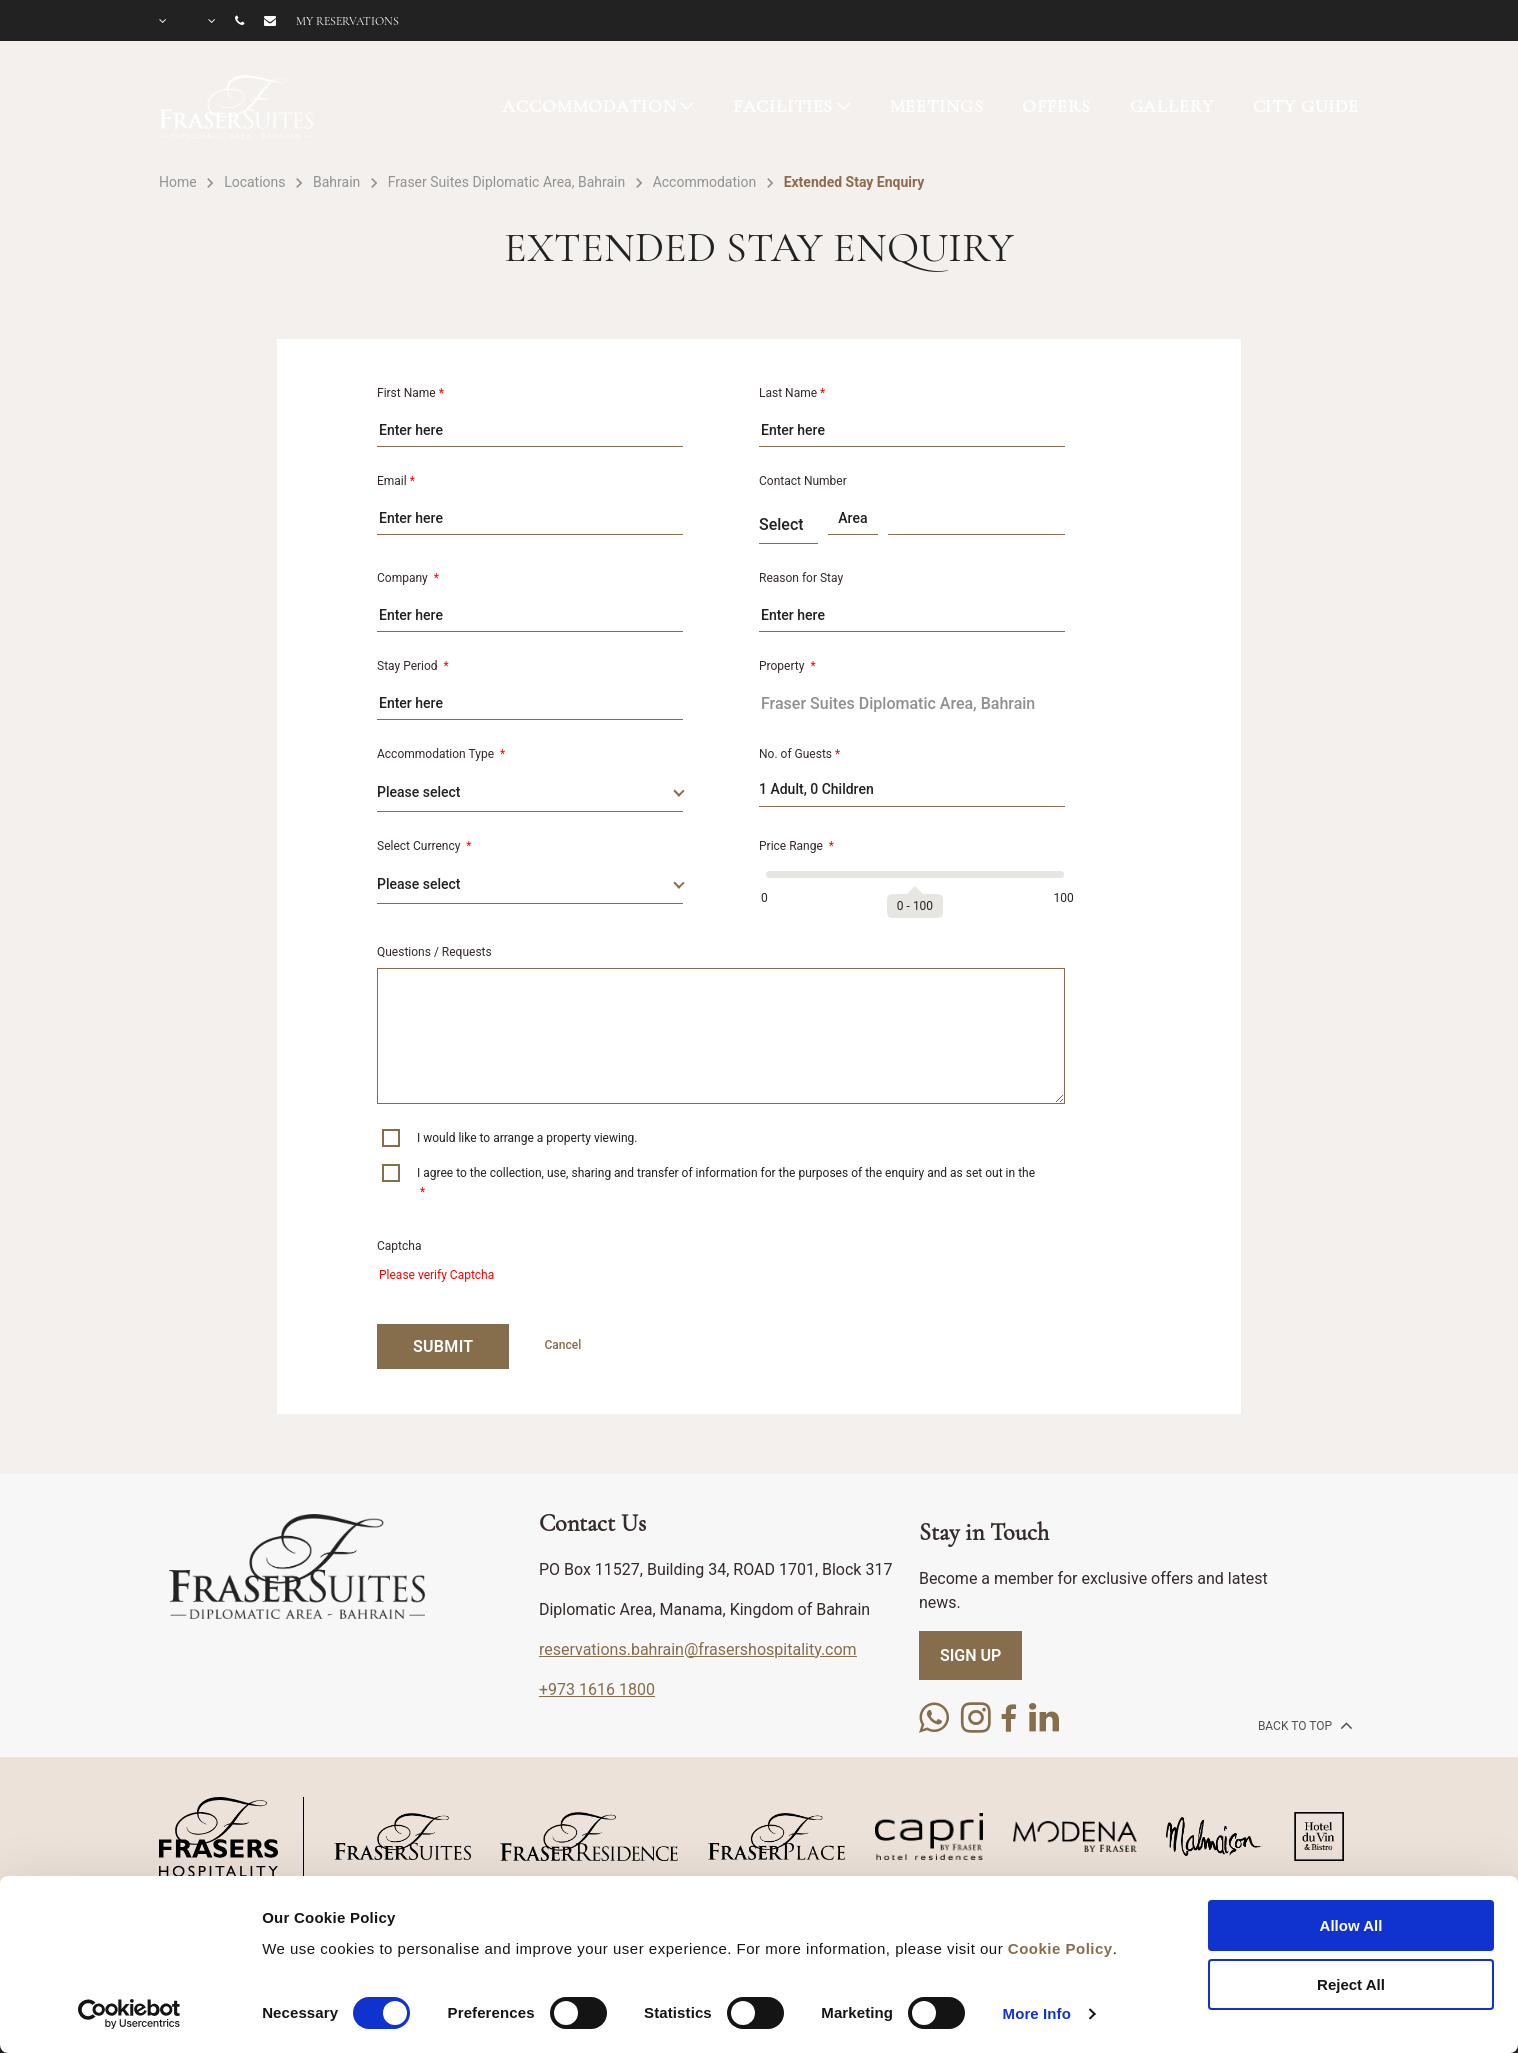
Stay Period (413, 666)
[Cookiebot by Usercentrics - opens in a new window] (129, 2014)
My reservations (347, 21)
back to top (1303, 1725)
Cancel (562, 1345)
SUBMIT (443, 1346)
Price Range (796, 846)
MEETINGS (937, 106)
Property (787, 666)
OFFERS (1056, 106)
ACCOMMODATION (589, 106)
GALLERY (1172, 106)
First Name (410, 393)
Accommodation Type (441, 754)
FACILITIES (783, 106)
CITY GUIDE (1306, 106)
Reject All (1351, 1984)
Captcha (399, 1246)
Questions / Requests (434, 952)
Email (396, 481)
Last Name (792, 393)
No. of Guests (799, 754)
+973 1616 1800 (597, 1689)
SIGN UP (970, 1655)
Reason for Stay (801, 578)
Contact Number (803, 481)
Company (408, 578)
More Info (1037, 2013)
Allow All (1351, 1925)
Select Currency (424, 846)
